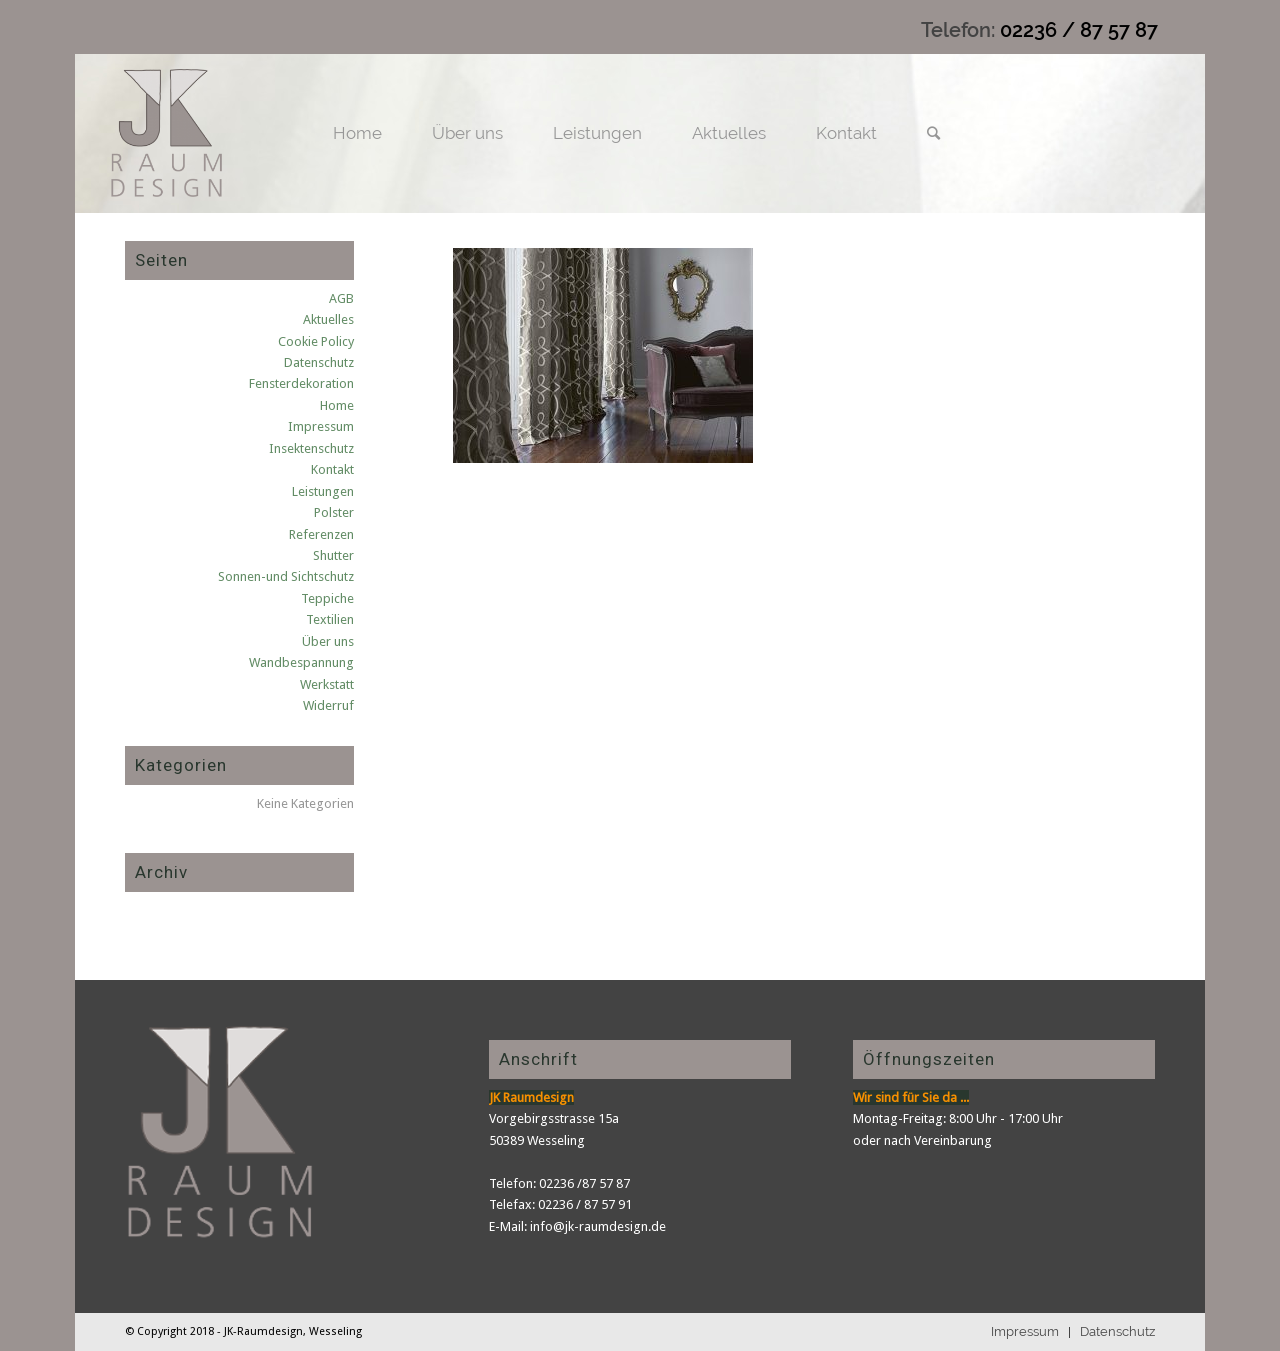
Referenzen (321, 534)
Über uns (328, 641)
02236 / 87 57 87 (1079, 30)
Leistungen (323, 491)
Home (337, 405)
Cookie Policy (316, 341)
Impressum (321, 426)
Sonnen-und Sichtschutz (286, 576)
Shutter (333, 555)
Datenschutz (319, 362)
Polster (334, 512)
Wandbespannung (301, 662)
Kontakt (332, 469)
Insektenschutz (311, 448)
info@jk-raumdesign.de (598, 1226)
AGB (341, 298)
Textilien (330, 619)
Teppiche (327, 598)
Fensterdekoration (301, 383)
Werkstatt (327, 684)
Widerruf (328, 705)
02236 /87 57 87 (584, 1183)
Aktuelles (328, 319)
